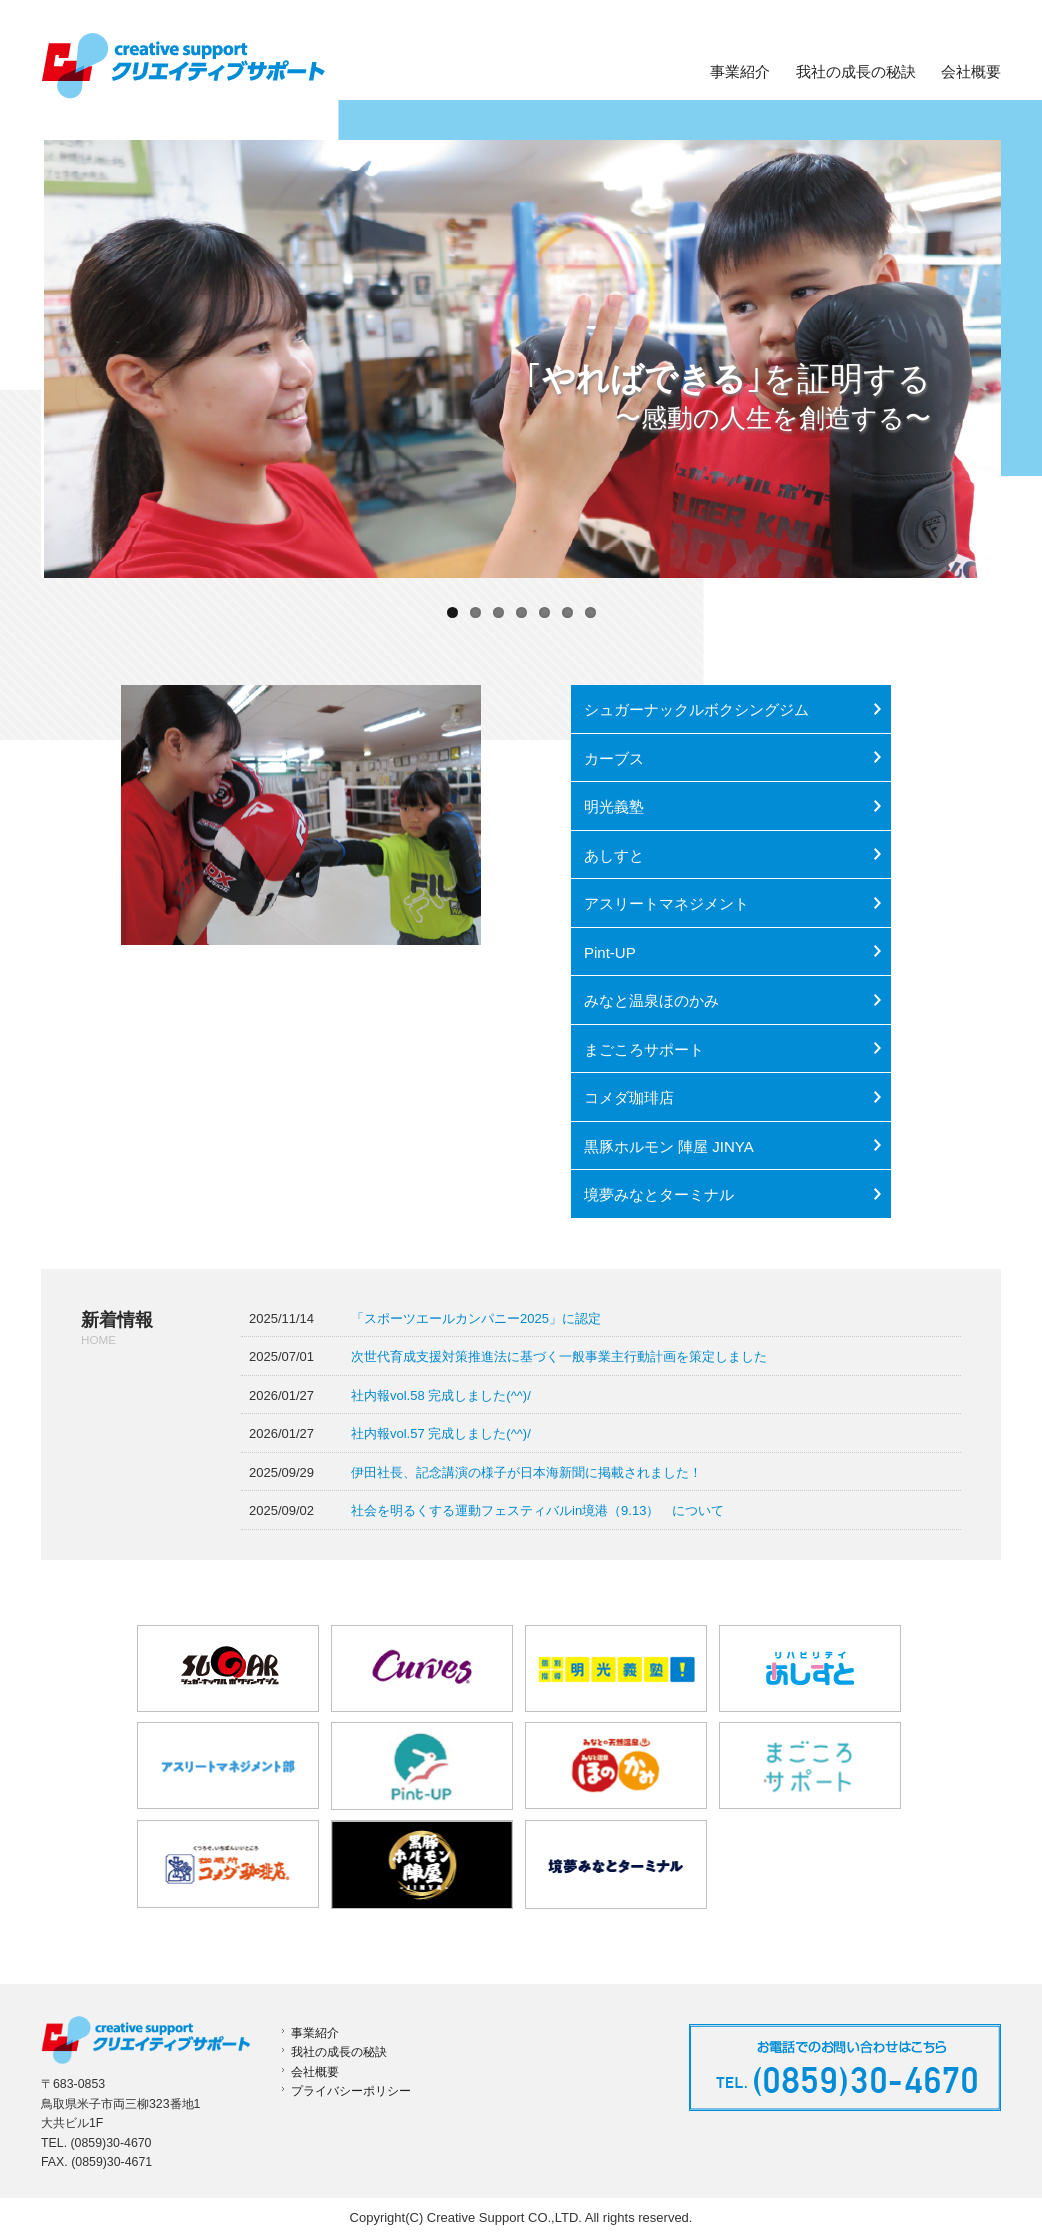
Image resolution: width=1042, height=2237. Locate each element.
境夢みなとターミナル (659, 1194)
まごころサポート (644, 1049)
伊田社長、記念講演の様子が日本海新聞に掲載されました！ (526, 1472)
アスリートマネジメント (666, 903)
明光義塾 (614, 806)
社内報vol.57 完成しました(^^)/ (441, 1433)
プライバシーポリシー (351, 2091)
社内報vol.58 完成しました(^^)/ (441, 1395)
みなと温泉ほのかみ (651, 1000)
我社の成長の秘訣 (856, 72)
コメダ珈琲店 (629, 1097)
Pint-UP (610, 952)
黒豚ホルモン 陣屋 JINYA (669, 1146)
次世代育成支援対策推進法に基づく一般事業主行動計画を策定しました (559, 1356)
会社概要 (971, 72)
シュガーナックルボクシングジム (696, 709)
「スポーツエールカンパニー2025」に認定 (476, 1318)
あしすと (614, 855)
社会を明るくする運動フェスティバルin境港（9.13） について (537, 1510)
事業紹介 (740, 72)
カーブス (614, 758)
